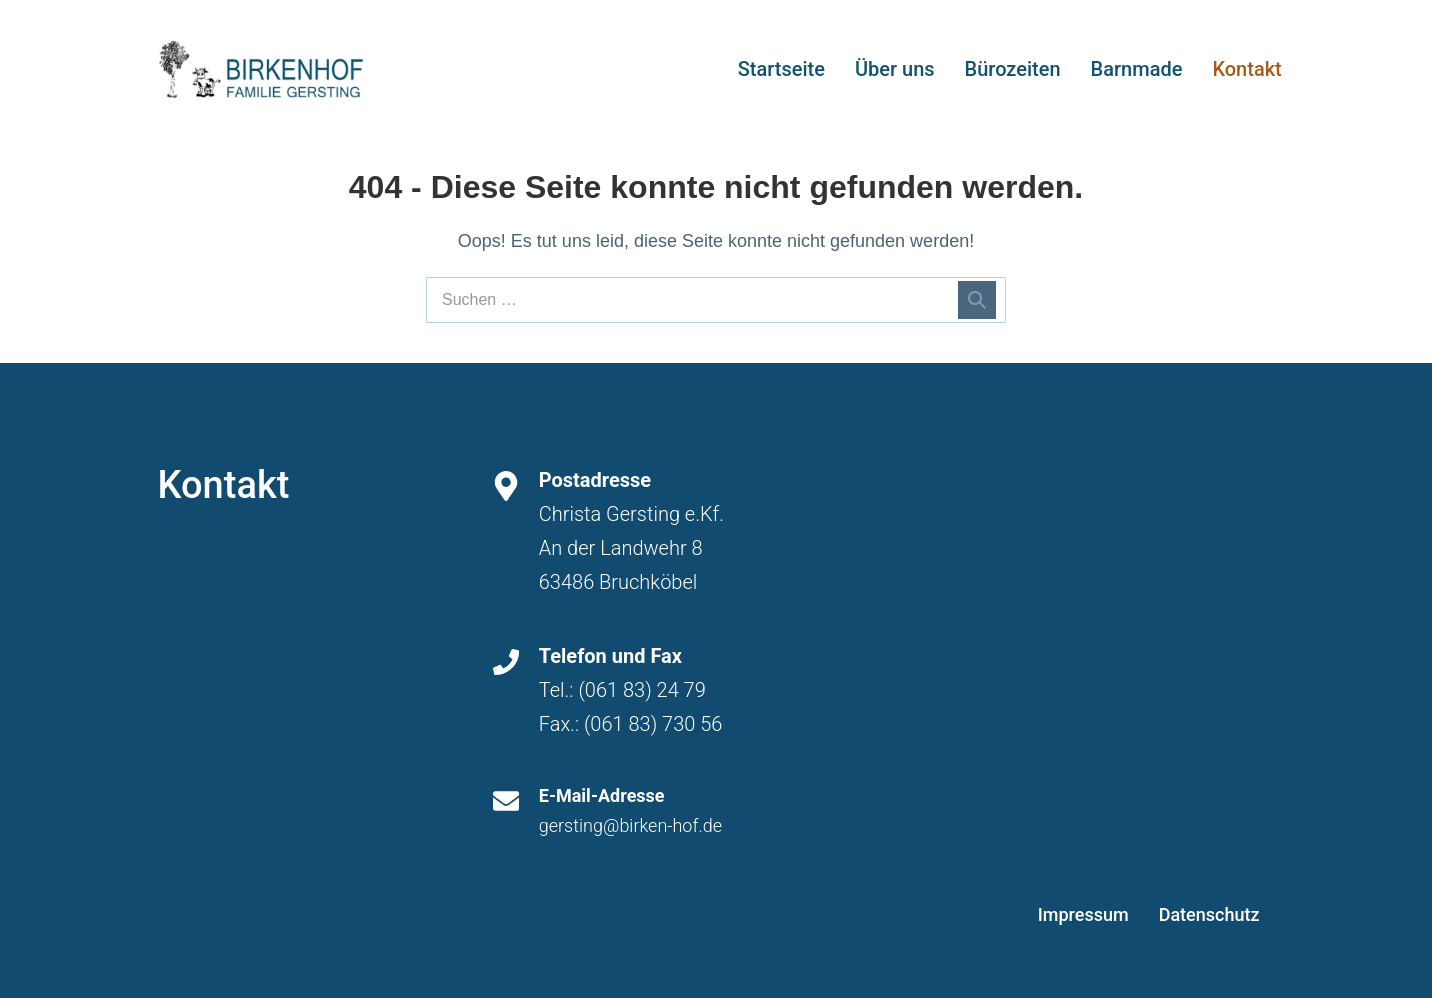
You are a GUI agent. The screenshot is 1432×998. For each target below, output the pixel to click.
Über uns (895, 69)
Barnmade (1137, 69)
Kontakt (1246, 69)
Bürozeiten (1013, 69)
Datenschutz (1209, 914)
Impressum (1083, 914)
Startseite (781, 69)
